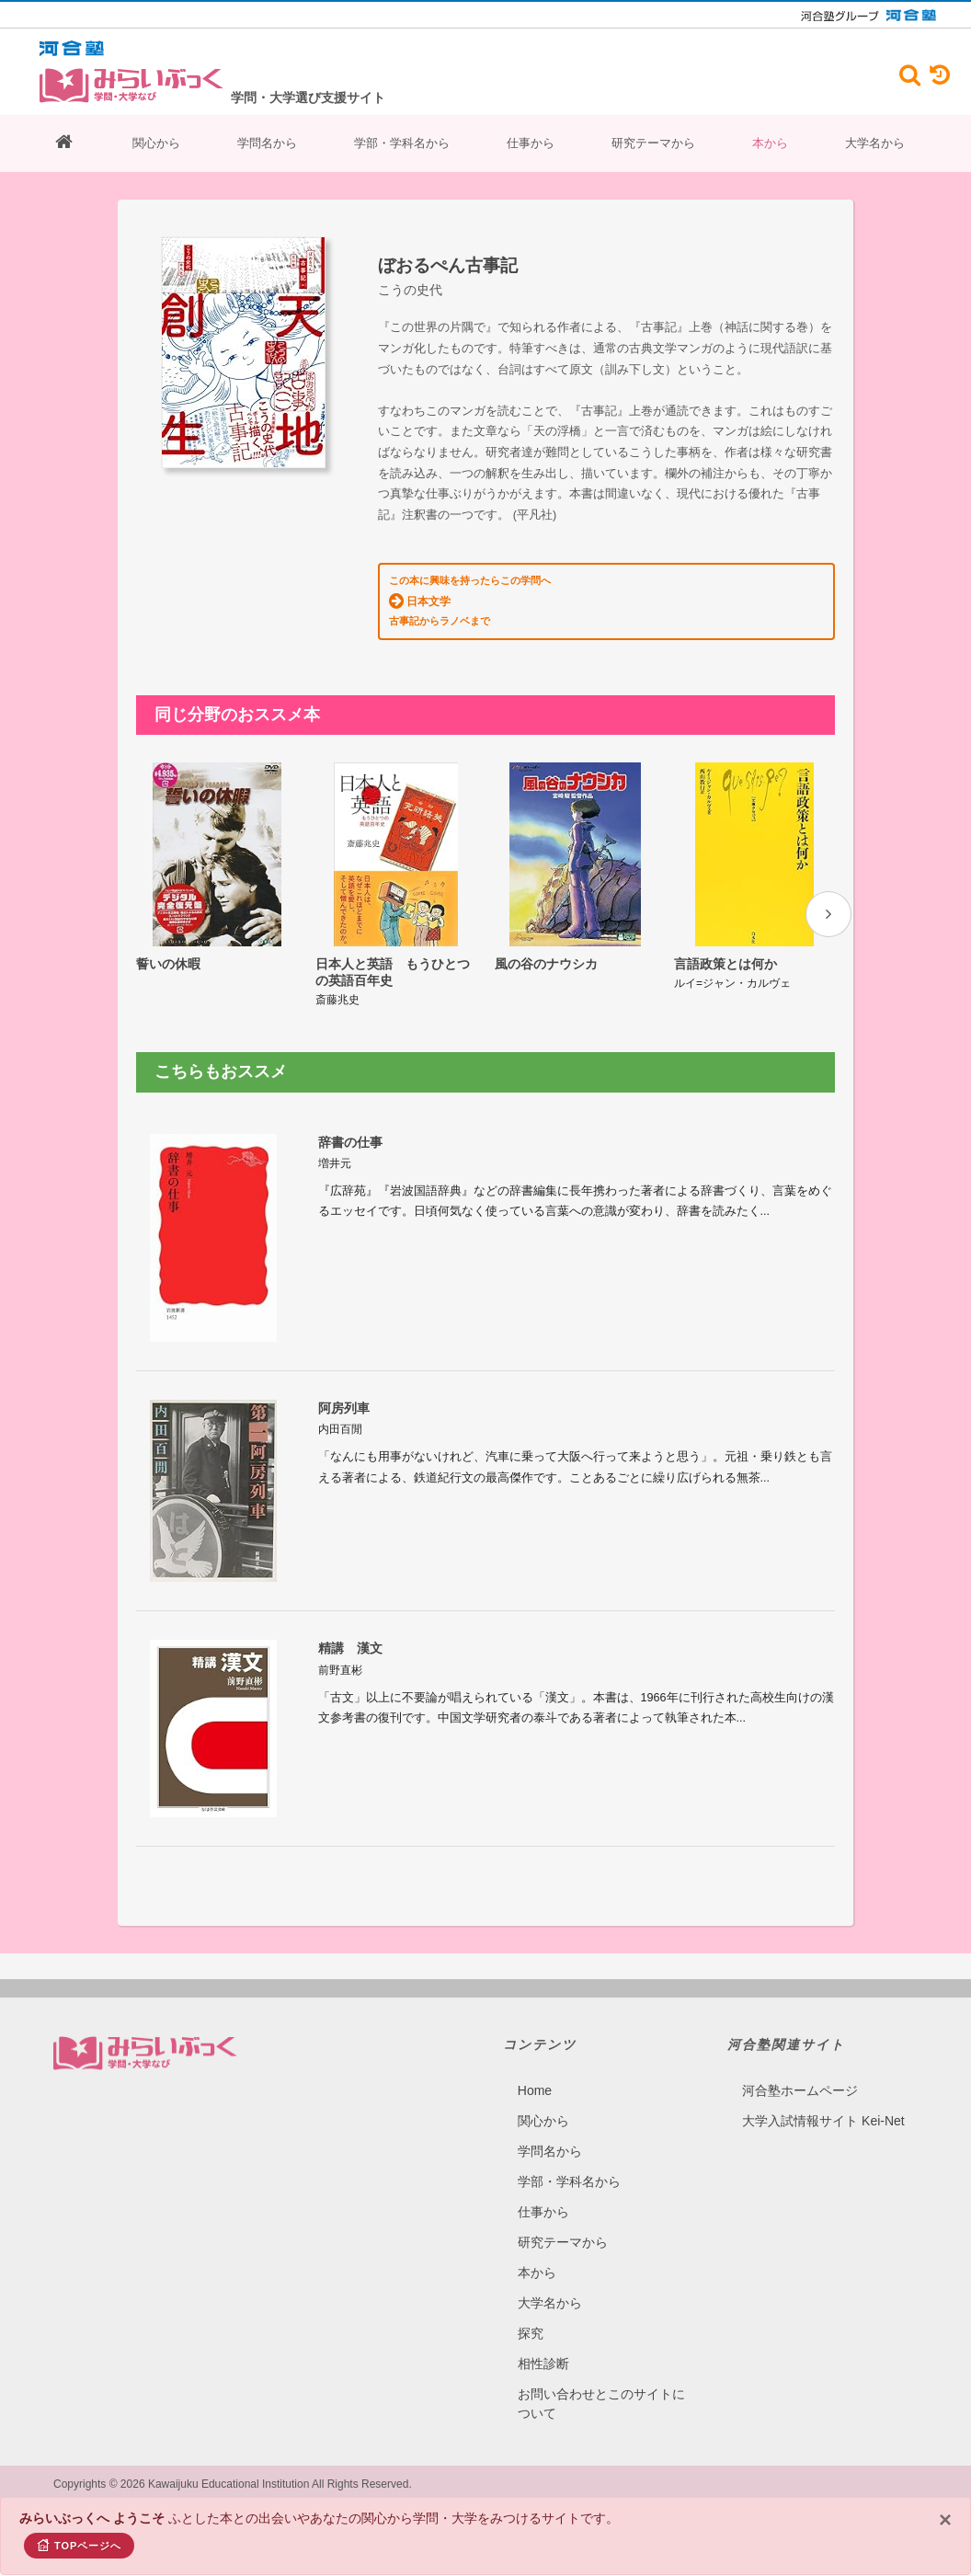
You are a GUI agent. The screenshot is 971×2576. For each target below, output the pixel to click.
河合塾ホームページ (800, 2064)
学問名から (267, 143)
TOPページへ (79, 2544)
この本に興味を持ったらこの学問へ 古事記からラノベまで (470, 600)
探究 (530, 2307)
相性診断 (543, 2337)
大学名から (875, 143)
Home (535, 2064)
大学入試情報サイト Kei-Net (823, 2095)
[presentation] (828, 914)
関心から (156, 143)
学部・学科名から (402, 143)
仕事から (530, 143)
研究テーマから (653, 143)
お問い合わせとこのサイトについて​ (601, 2378)
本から (770, 143)
